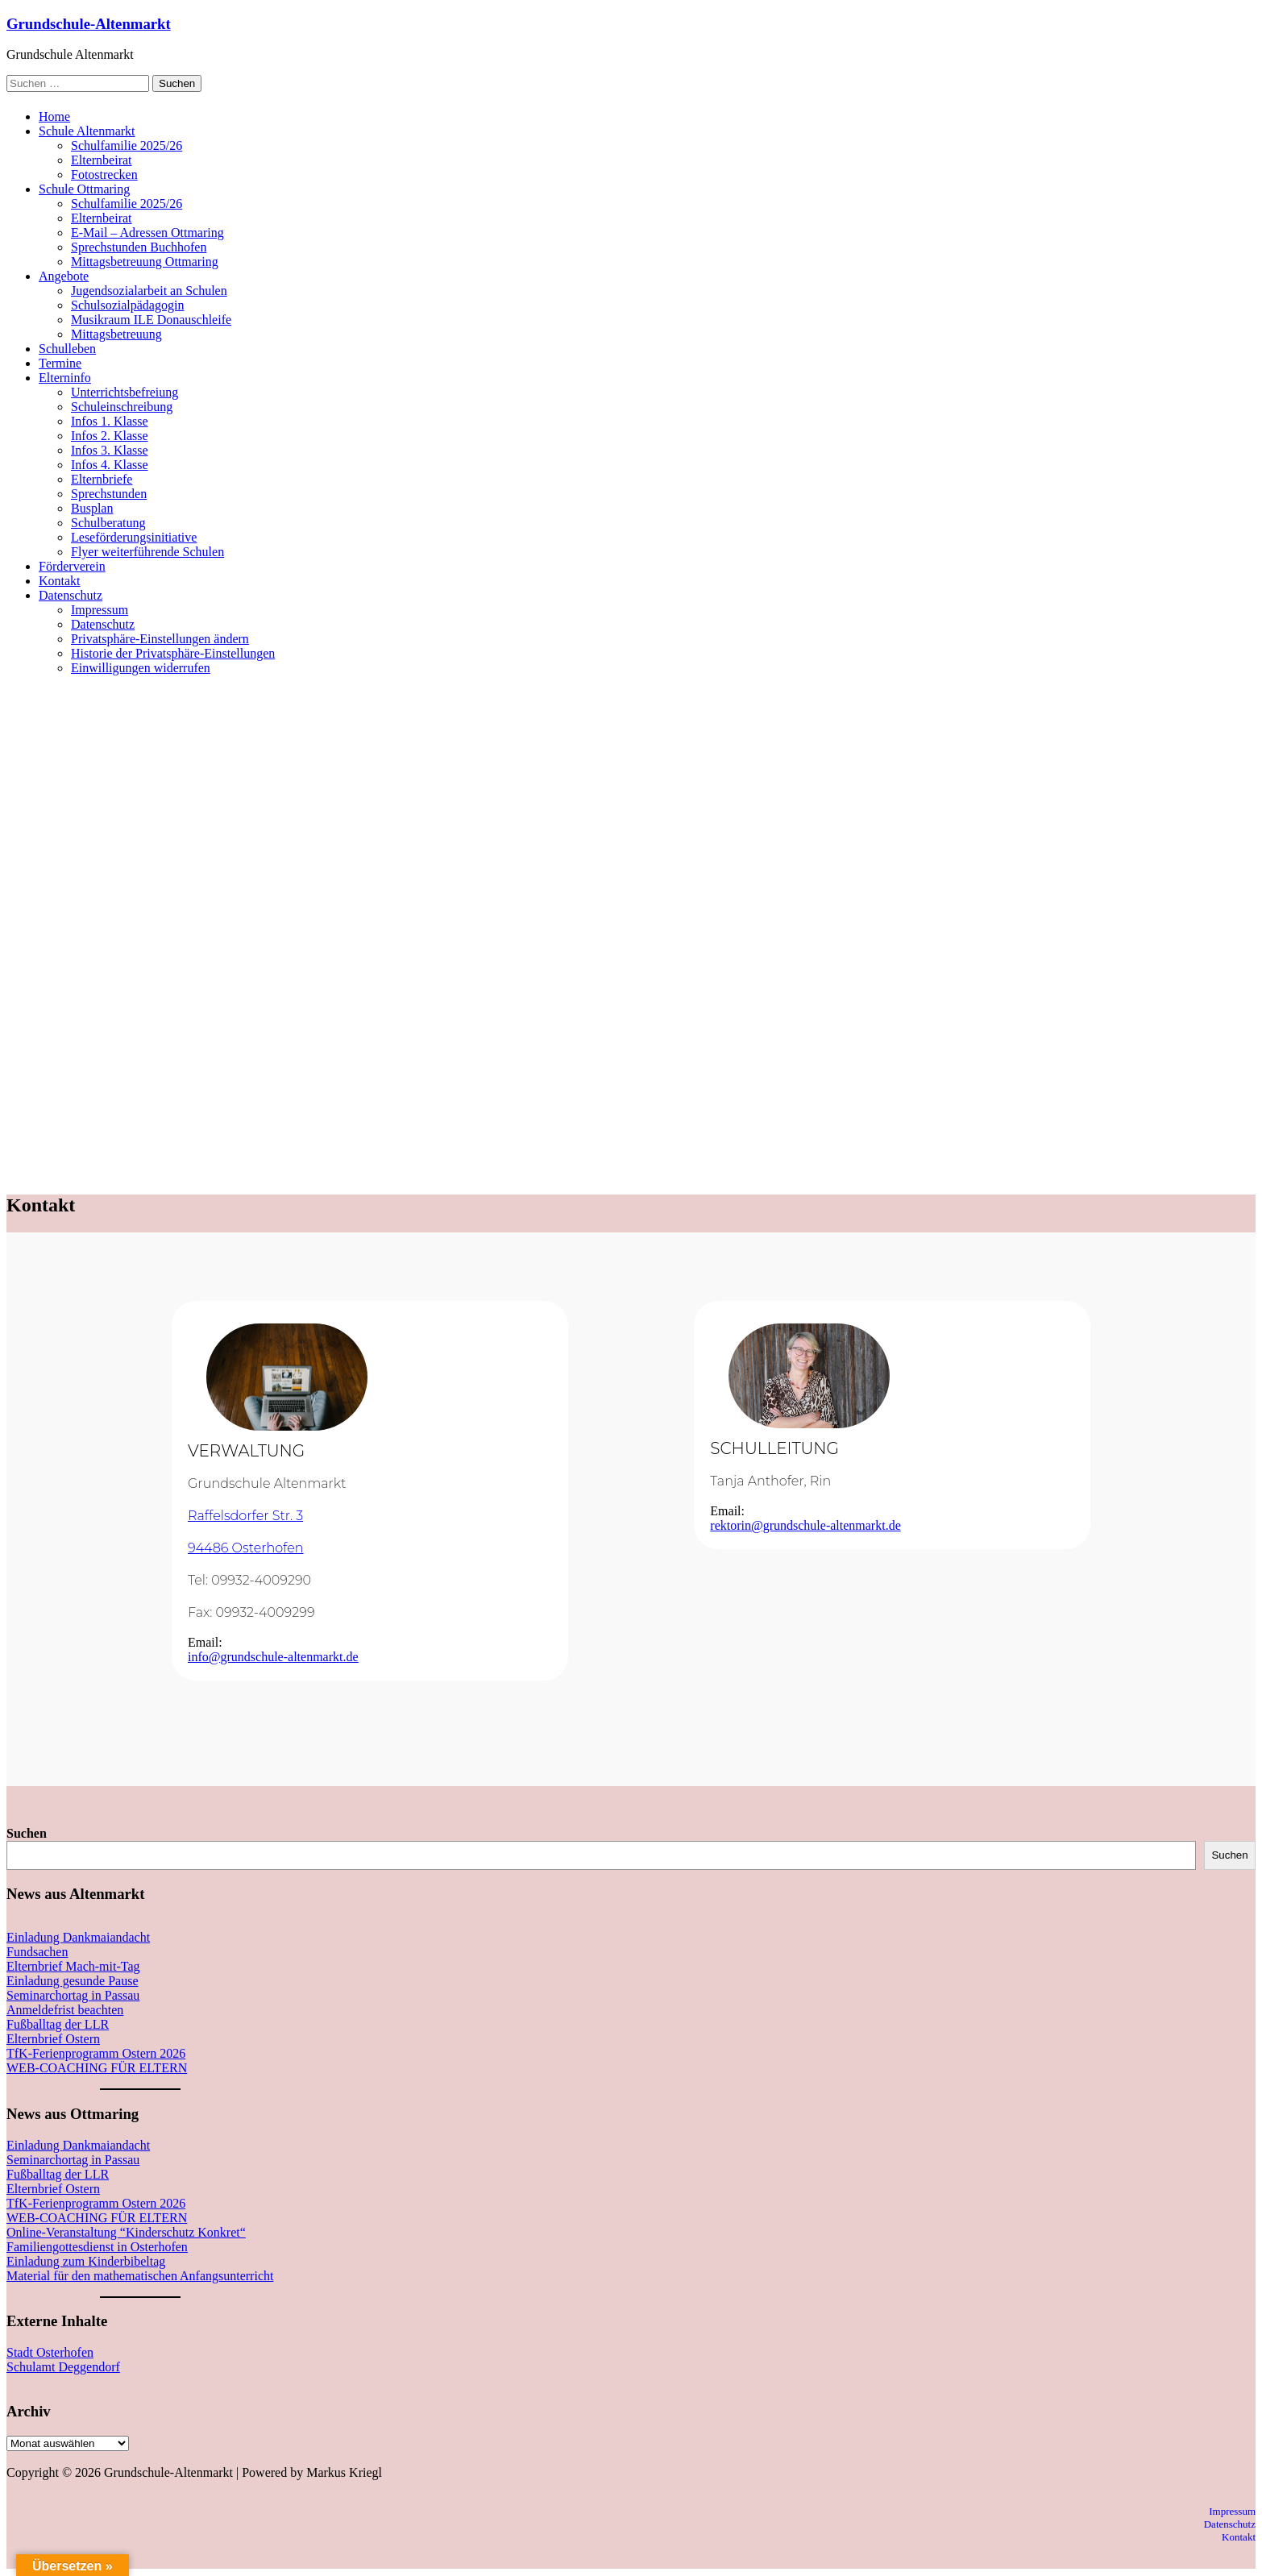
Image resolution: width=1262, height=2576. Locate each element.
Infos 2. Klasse (109, 435)
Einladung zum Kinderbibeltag (85, 2261)
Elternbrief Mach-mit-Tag (72, 1966)
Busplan (92, 508)
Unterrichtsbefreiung (124, 392)
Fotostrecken (104, 174)
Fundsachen (37, 1952)
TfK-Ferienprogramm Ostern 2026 (95, 2053)
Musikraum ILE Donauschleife (151, 319)
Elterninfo (65, 377)
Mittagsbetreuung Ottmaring (144, 261)
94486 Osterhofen (246, 1548)
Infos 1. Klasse (109, 421)
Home (54, 116)
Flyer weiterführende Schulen (147, 552)
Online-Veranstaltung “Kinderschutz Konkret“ (126, 2232)
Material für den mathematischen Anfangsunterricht (139, 2276)
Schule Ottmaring (84, 189)
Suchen (26, 1833)
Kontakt (60, 581)
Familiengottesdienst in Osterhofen (97, 2247)
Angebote (64, 276)
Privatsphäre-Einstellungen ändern (160, 639)
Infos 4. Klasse (109, 465)
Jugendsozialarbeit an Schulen (149, 290)
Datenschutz (70, 595)
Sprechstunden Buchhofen (138, 247)
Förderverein (72, 566)
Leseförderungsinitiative (134, 537)
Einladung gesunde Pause (72, 1981)
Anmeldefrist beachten (64, 2010)
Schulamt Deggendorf (63, 2367)
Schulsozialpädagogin (127, 305)
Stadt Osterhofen (49, 2352)
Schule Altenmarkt (87, 131)
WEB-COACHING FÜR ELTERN (96, 2068)
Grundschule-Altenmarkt (88, 23)
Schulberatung (108, 523)
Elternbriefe (101, 479)
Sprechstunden (109, 494)
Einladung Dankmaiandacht (78, 1937)
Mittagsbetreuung (116, 334)
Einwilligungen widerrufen (140, 668)
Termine (60, 363)
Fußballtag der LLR (57, 2024)
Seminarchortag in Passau (72, 1995)
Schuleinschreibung (121, 406)
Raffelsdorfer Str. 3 (245, 1515)
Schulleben (67, 348)
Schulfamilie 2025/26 (126, 145)
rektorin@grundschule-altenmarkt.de (805, 1525)
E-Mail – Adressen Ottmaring (147, 232)
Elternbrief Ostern (53, 2039)
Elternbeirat (101, 160)
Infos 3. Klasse (109, 450)
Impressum (99, 610)
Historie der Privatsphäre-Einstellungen (173, 653)
